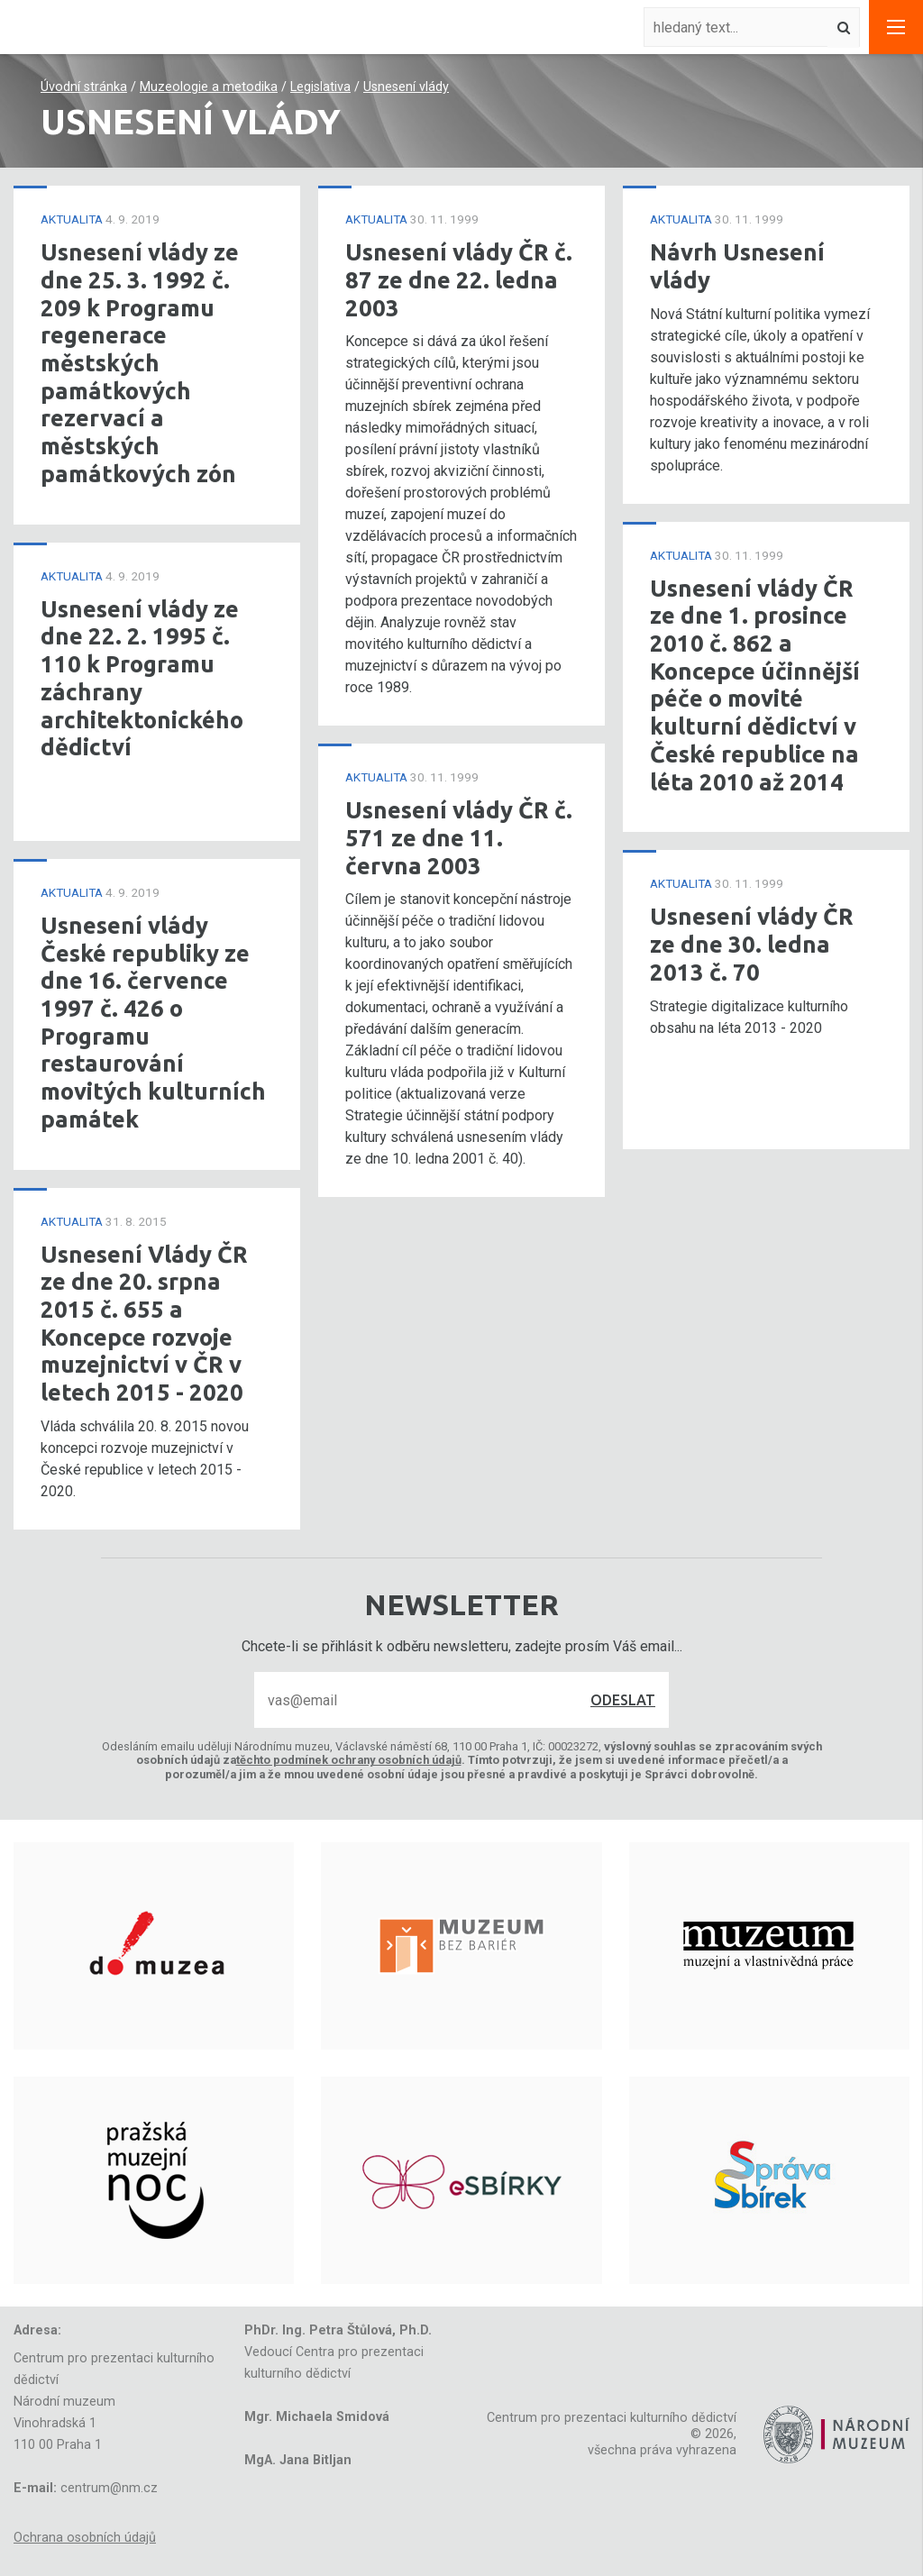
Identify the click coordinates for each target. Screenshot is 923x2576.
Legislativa (320, 87)
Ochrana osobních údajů (85, 2537)
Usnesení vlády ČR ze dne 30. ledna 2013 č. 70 (752, 943)
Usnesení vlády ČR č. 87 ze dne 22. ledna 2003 (458, 279)
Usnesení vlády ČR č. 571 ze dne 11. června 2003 (458, 837)
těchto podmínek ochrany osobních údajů (349, 1760)
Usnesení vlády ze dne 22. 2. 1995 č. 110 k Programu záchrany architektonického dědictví (142, 678)
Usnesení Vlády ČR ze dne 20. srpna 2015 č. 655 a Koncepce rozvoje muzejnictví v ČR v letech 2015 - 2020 (144, 1323)
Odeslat (622, 1700)
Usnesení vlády (406, 87)
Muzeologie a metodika (209, 87)
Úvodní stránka (84, 87)
